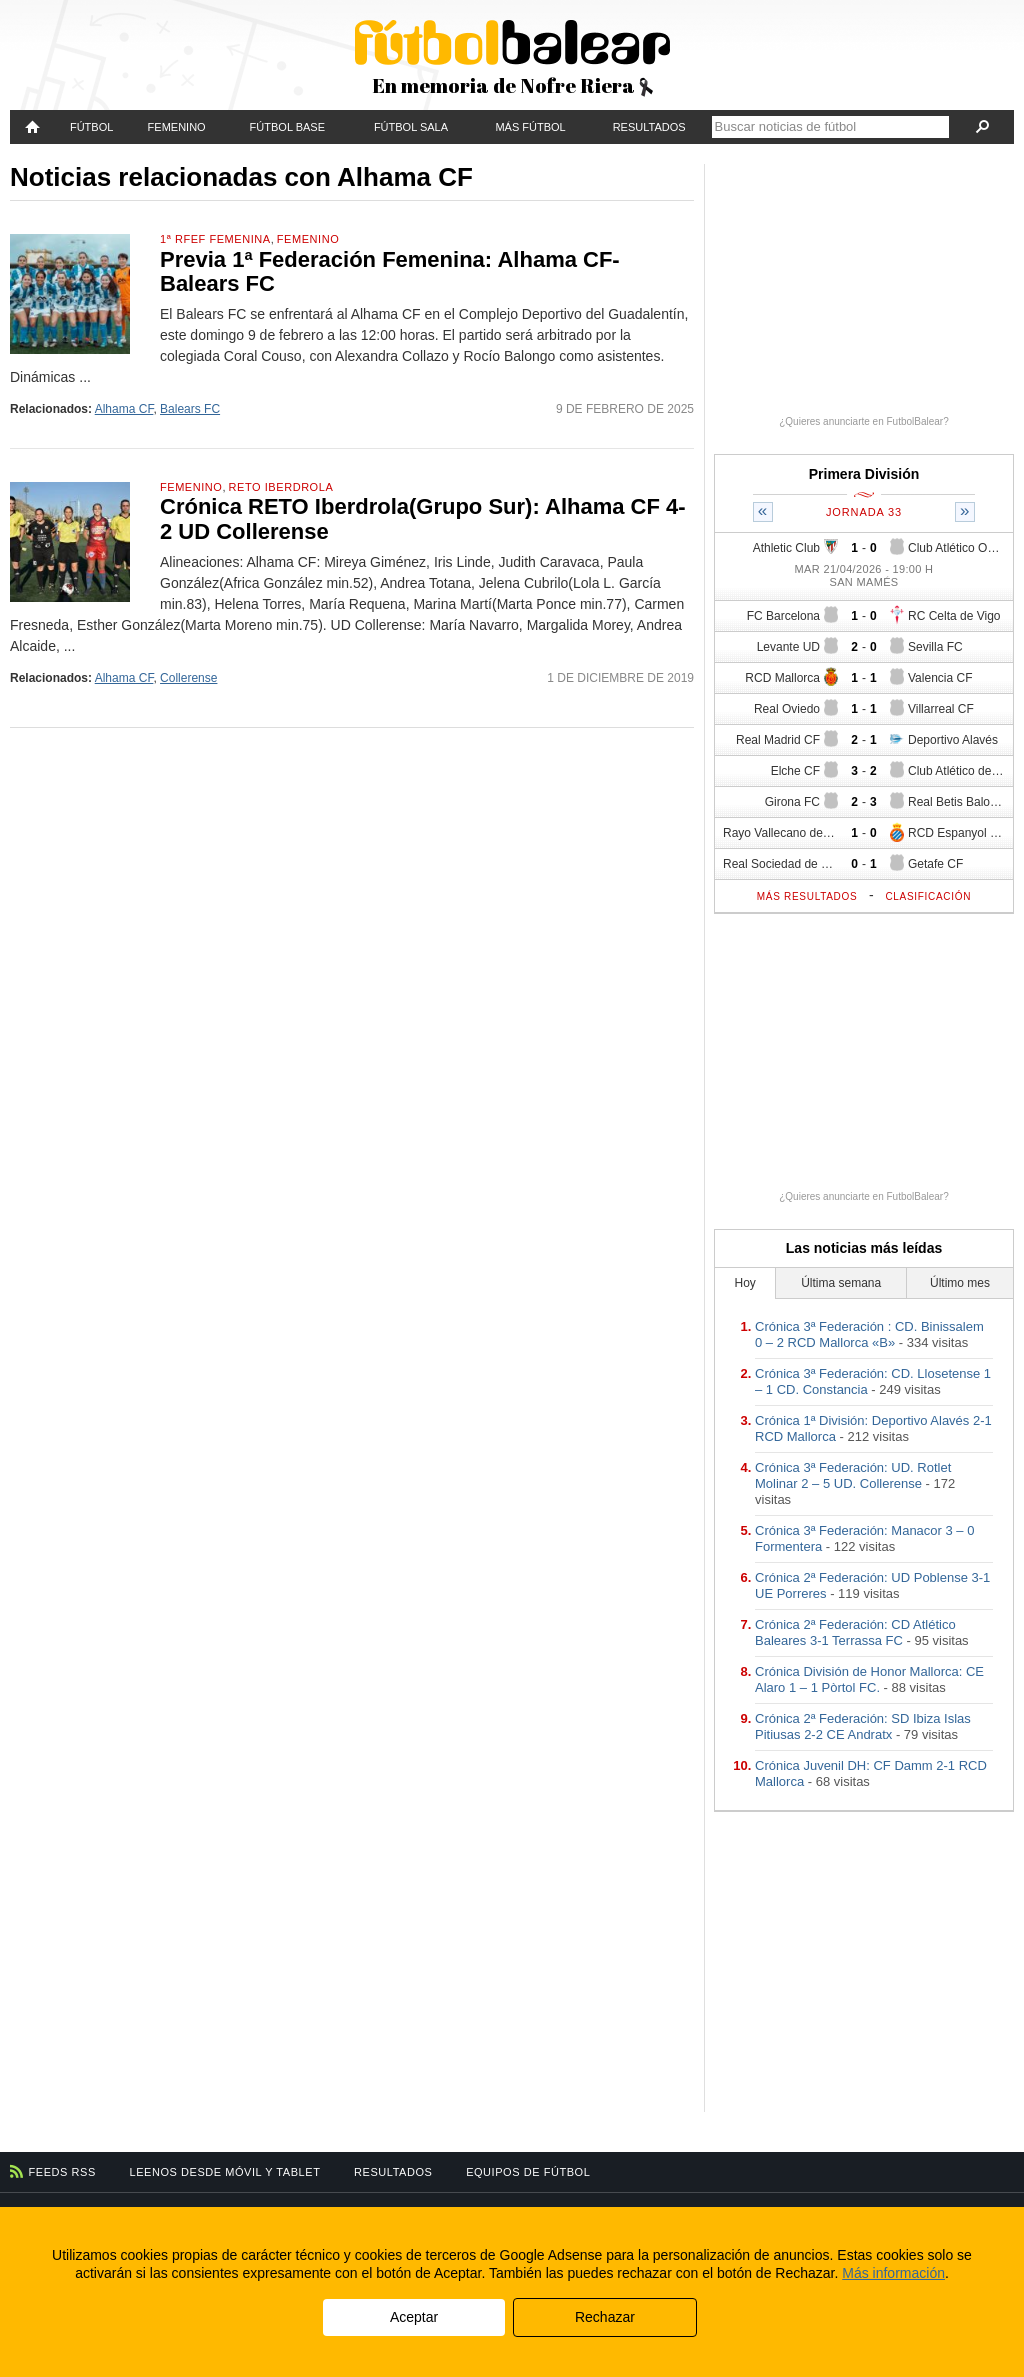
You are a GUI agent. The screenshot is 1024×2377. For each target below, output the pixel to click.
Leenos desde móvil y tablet (225, 2172)
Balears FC (190, 409)
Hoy (745, 1283)
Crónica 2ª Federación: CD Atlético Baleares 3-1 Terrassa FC (855, 1632)
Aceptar (414, 2317)
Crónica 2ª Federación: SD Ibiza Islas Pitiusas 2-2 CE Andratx (863, 1726)
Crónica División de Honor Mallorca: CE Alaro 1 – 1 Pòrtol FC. (869, 1679)
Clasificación (928, 896)
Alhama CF (124, 409)
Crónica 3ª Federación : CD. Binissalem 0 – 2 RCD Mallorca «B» (869, 1334)
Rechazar (605, 2317)
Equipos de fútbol (528, 2172)
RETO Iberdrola (281, 487)
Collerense (188, 678)
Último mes (960, 1283)
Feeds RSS (62, 2172)
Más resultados (807, 896)
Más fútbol (530, 127)
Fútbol (91, 127)
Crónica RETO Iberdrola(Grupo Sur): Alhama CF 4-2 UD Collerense (423, 518)
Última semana (841, 1283)
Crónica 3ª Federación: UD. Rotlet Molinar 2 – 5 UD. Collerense (853, 1475)
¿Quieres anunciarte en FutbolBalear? (864, 421)
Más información (893, 2273)
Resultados (649, 127)
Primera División (864, 474)
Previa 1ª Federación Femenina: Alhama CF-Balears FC (390, 271)
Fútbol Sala (411, 127)
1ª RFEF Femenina (215, 239)
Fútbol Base (287, 127)
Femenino (177, 127)
